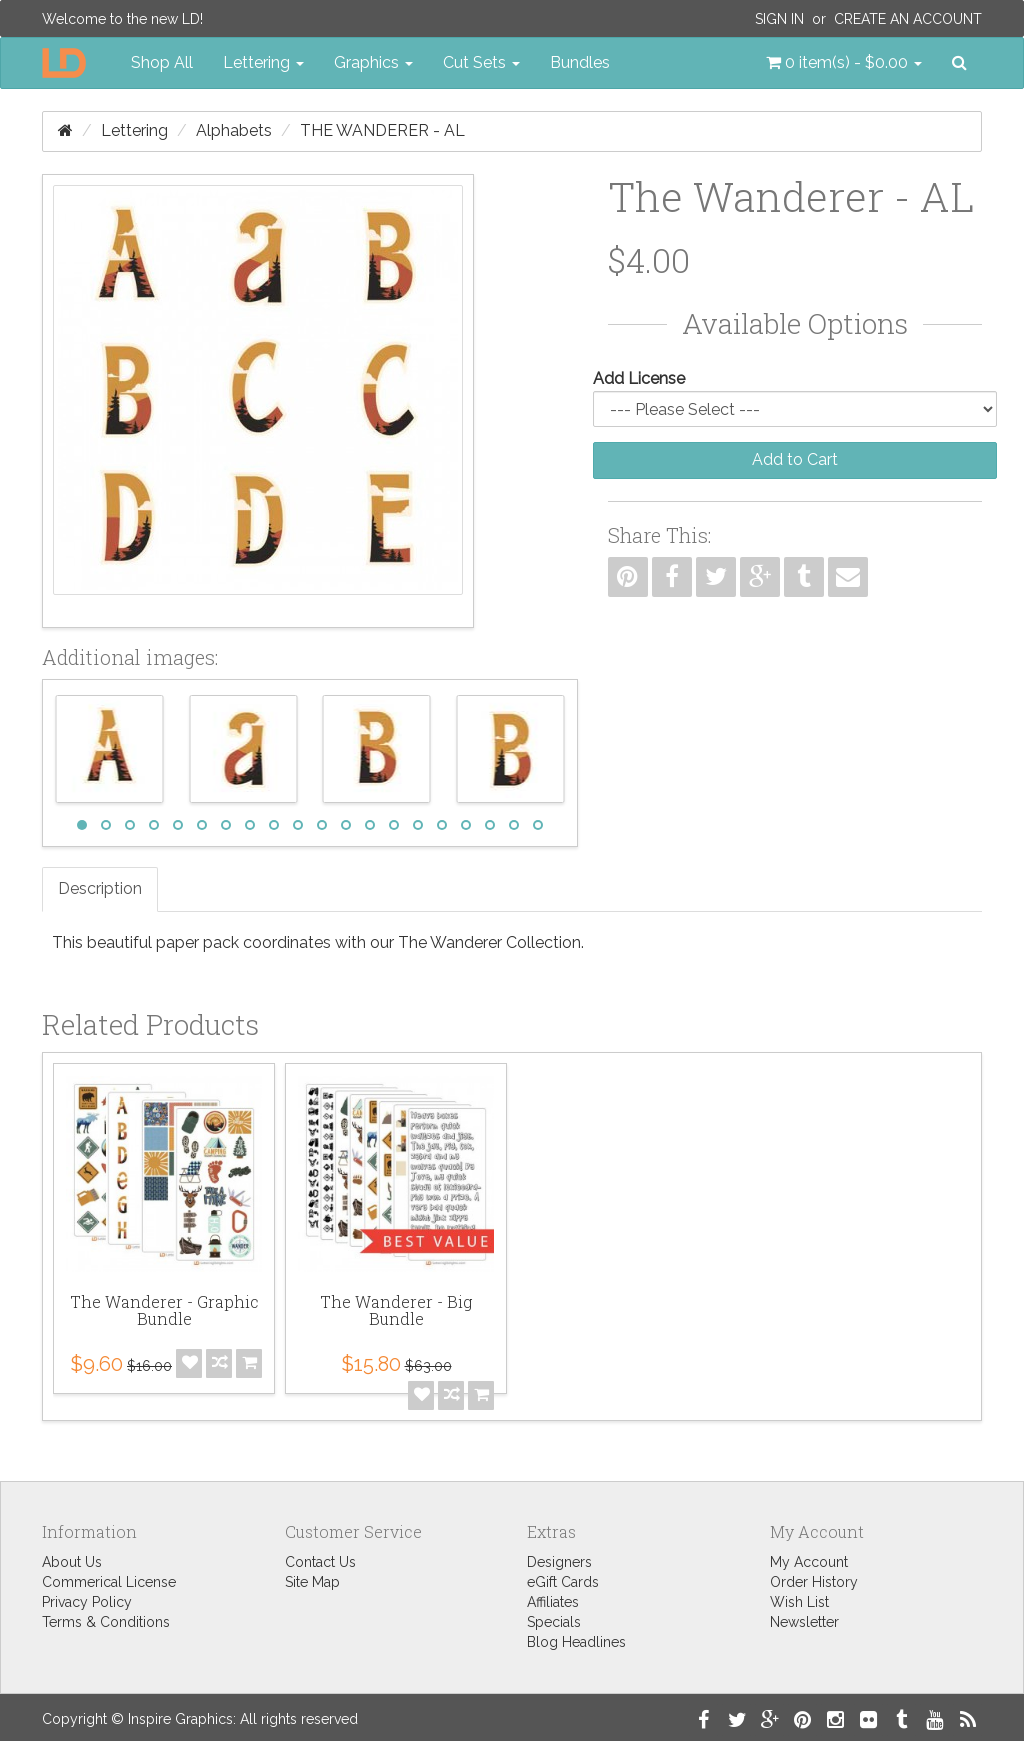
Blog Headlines (576, 1642)
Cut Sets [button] (481, 62)
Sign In (779, 19)
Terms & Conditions (106, 1622)
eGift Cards (563, 1582)
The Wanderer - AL (382, 130)
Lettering (134, 130)
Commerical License (109, 1582)
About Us (72, 1562)
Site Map (312, 1582)
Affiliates (553, 1602)
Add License (639, 378)
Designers (559, 1562)
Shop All (162, 62)
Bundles (580, 62)
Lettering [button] (263, 62)
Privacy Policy (87, 1602)
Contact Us (320, 1562)
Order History (814, 1582)
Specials (554, 1622)
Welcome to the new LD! (122, 19)
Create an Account (908, 19)
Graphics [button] (373, 62)
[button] (844, 63)
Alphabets (234, 130)
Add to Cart (795, 459)
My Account (809, 1562)
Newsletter (804, 1622)
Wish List (799, 1602)
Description (100, 888)
